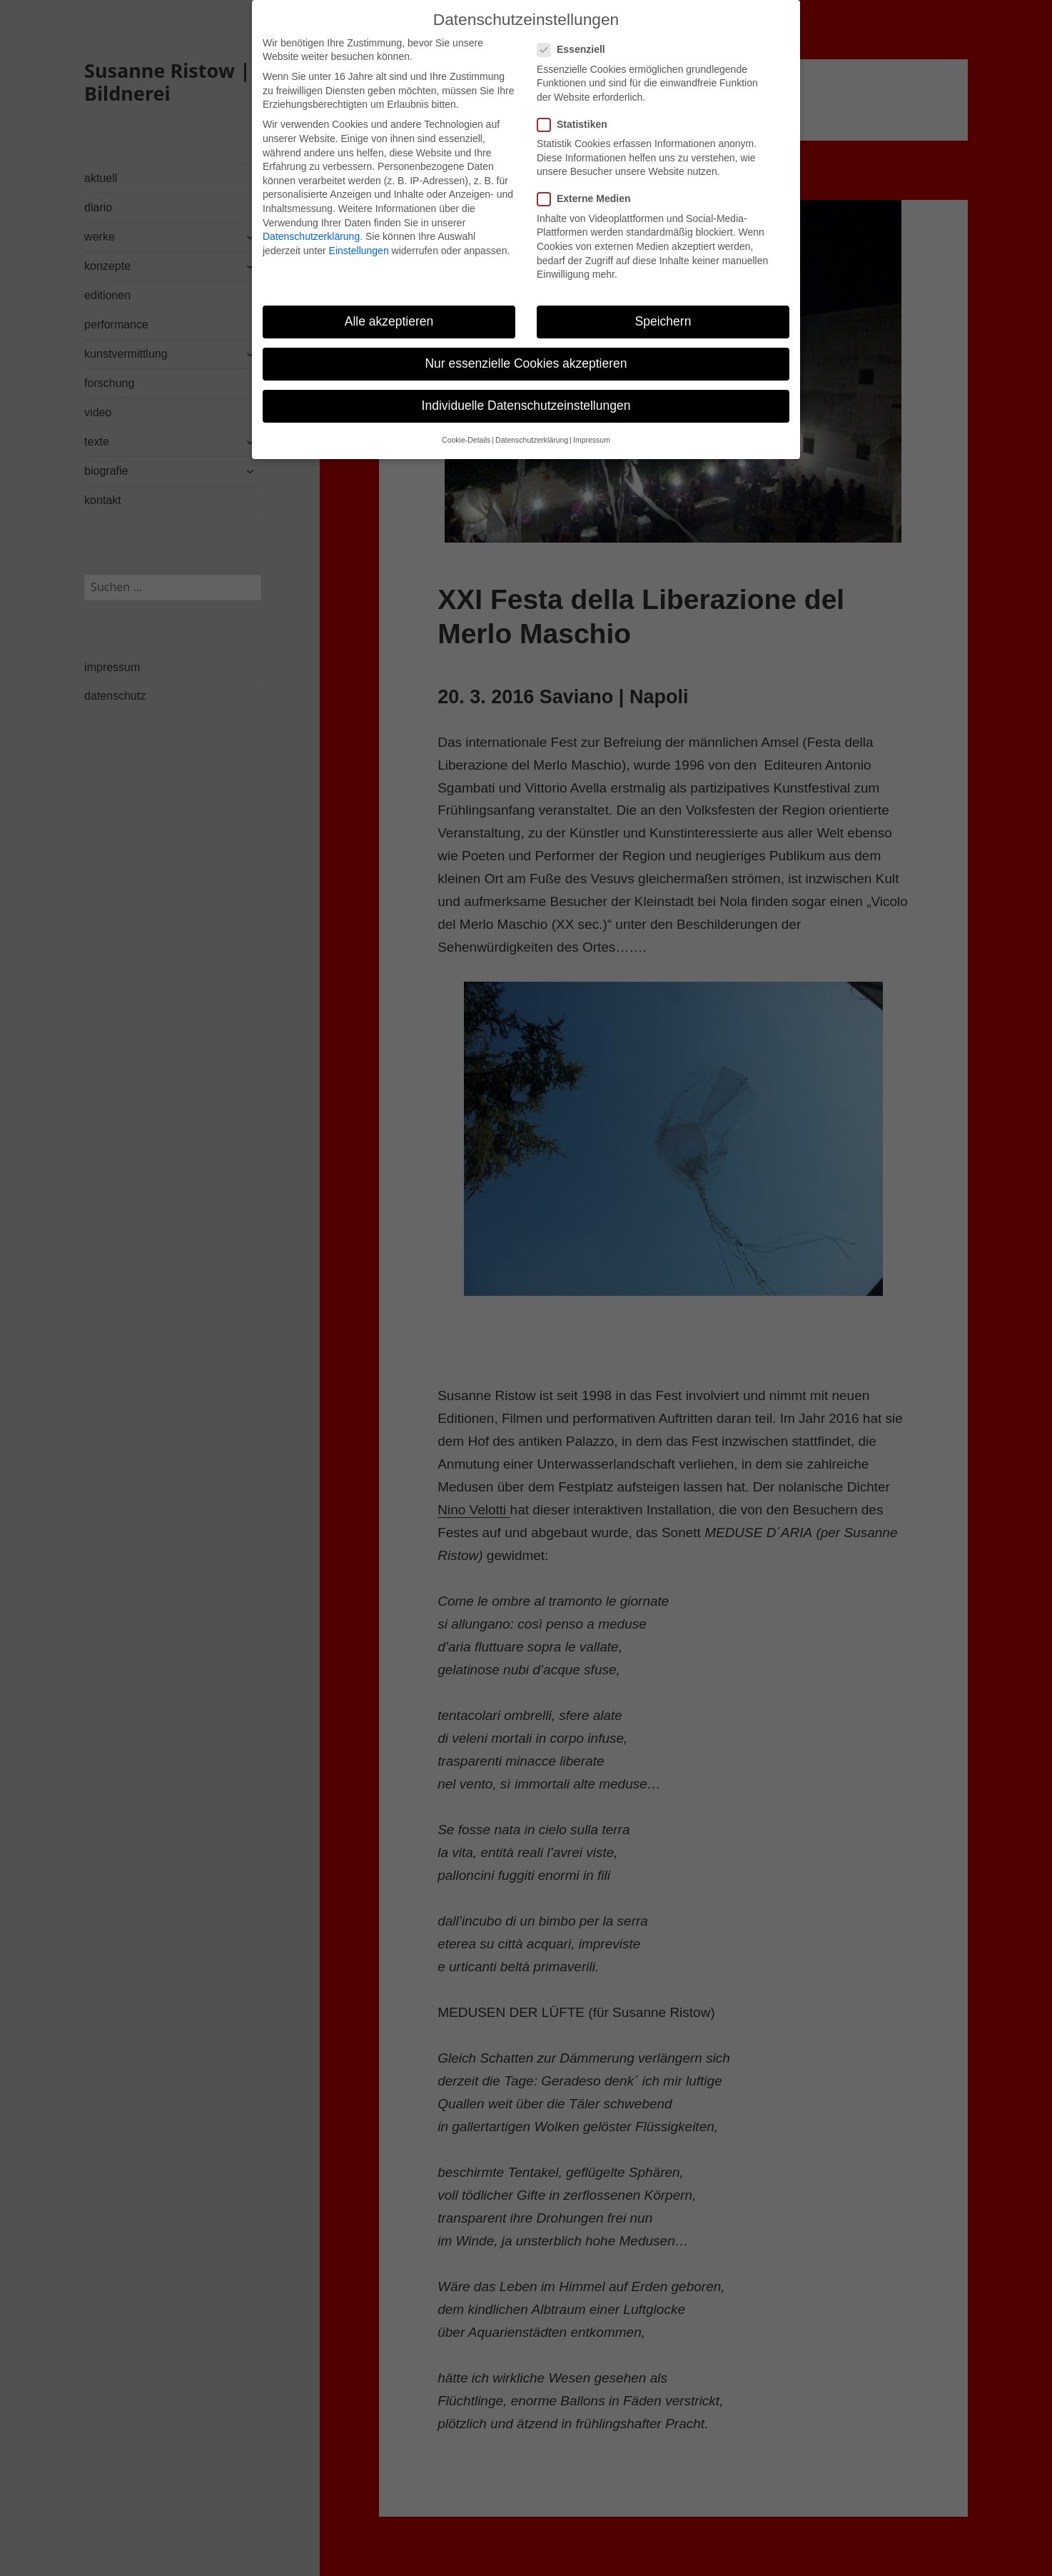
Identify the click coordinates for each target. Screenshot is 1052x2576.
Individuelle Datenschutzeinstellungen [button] (526, 390)
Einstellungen (359, 235)
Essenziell (575, 34)
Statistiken (577, 109)
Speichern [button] (663, 305)
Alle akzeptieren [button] (389, 305)
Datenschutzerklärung (311, 220)
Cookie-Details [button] (466, 425)
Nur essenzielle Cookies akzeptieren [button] (526, 348)
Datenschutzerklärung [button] (531, 425)
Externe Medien (588, 184)
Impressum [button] (591, 425)
